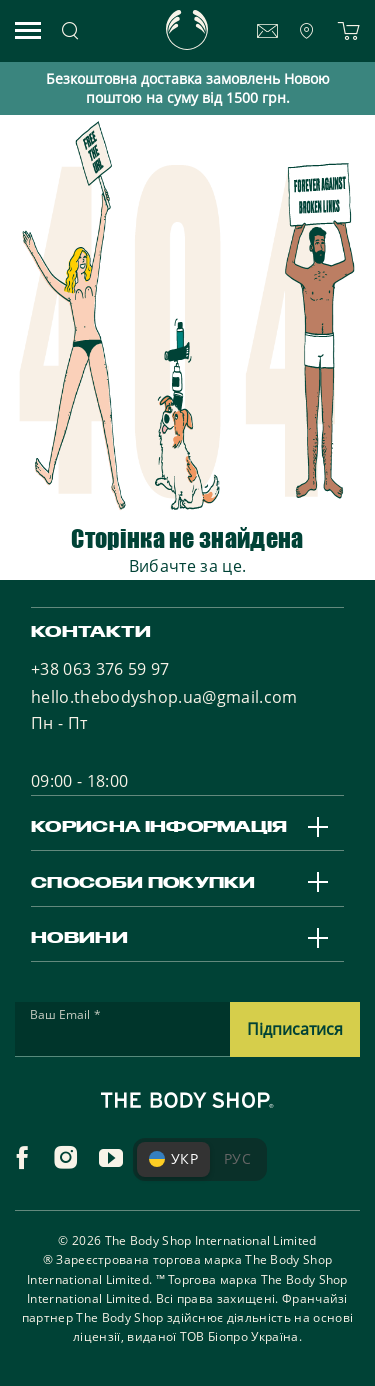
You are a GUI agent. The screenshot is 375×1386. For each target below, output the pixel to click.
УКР (173, 1158)
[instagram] (66, 1158)
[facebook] (22, 1158)
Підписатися (295, 1029)
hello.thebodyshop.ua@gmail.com (164, 697)
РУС (237, 1158)
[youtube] (111, 1158)
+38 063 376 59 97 (100, 669)
